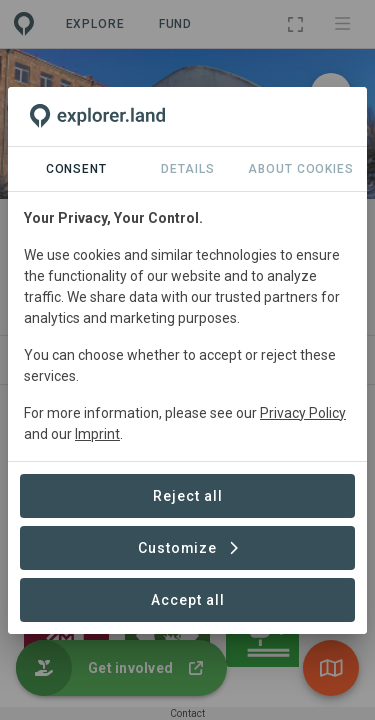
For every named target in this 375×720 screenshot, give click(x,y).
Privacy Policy (303, 413)
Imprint (97, 434)
